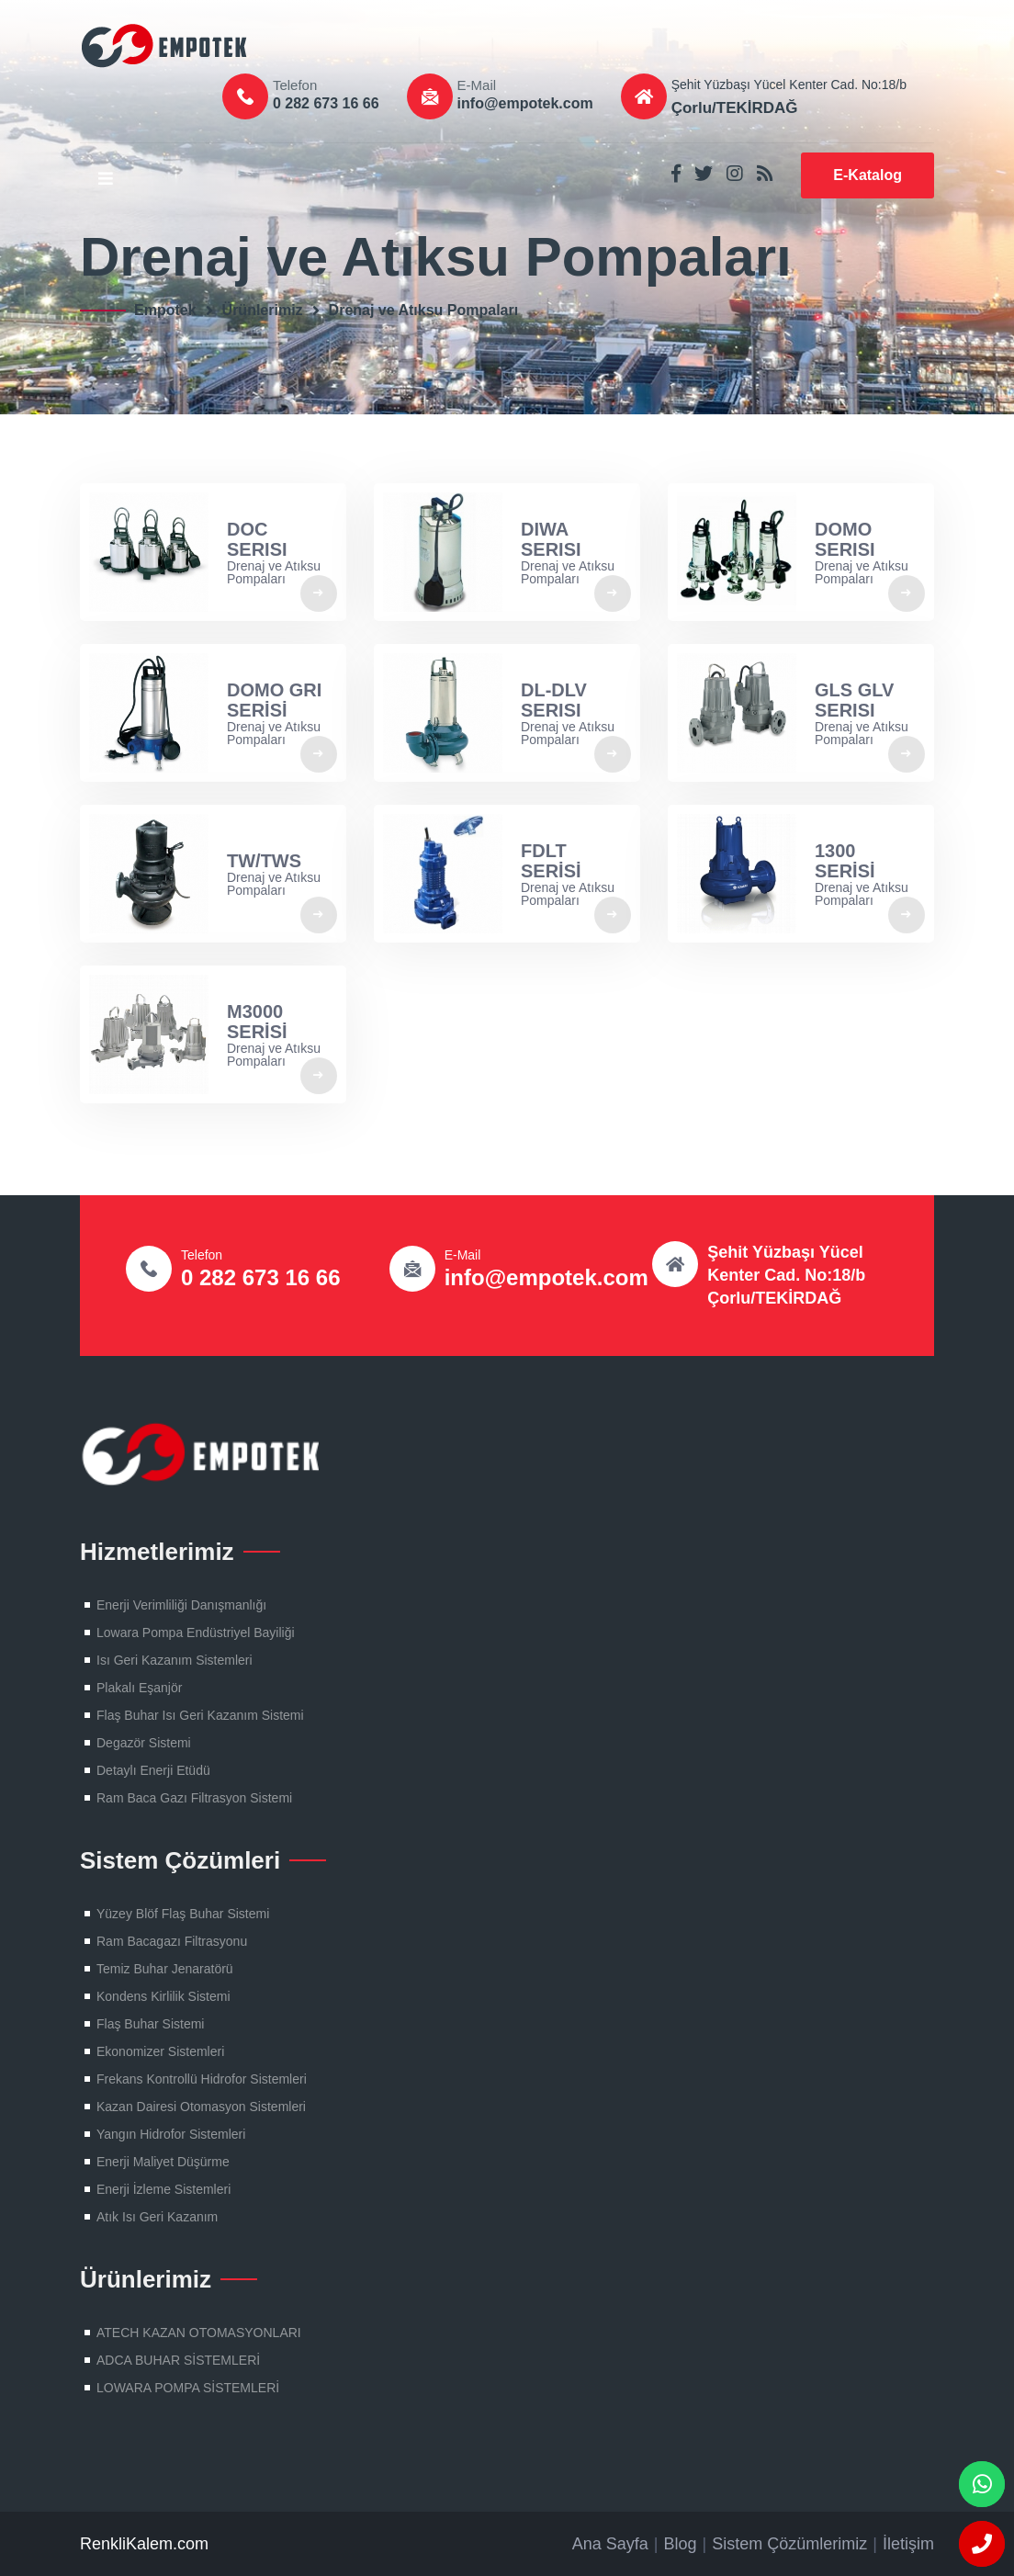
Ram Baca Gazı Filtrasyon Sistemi (194, 1798)
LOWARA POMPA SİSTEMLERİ (187, 2387)
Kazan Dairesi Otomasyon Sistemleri (201, 2106)
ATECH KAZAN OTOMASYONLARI (198, 2332)
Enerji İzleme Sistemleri (163, 2189)
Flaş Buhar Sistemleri (172, 45)
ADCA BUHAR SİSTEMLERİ (178, 2360)
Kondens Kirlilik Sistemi (163, 1996)
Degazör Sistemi (143, 1742)
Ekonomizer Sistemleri (160, 2051)
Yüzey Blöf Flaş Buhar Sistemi (182, 1913)
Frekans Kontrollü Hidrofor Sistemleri (201, 2079)
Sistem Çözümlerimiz (789, 2544)
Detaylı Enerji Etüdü (153, 1770)
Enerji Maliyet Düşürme (163, 2161)
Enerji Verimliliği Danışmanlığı (181, 1605)
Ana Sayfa (610, 2544)
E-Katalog (867, 175)
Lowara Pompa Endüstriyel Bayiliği (195, 1632)
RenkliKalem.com (144, 2544)
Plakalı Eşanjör (139, 1687)
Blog (680, 2544)
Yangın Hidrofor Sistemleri (170, 2134)
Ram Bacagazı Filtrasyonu (171, 1941)
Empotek (165, 310)
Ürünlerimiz (262, 310)
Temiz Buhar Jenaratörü (164, 1968)
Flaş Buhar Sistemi (150, 2024)
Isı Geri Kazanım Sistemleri (174, 1660)
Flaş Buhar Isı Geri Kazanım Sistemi (200, 1715)
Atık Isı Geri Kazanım (157, 2216)
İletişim (908, 2544)
